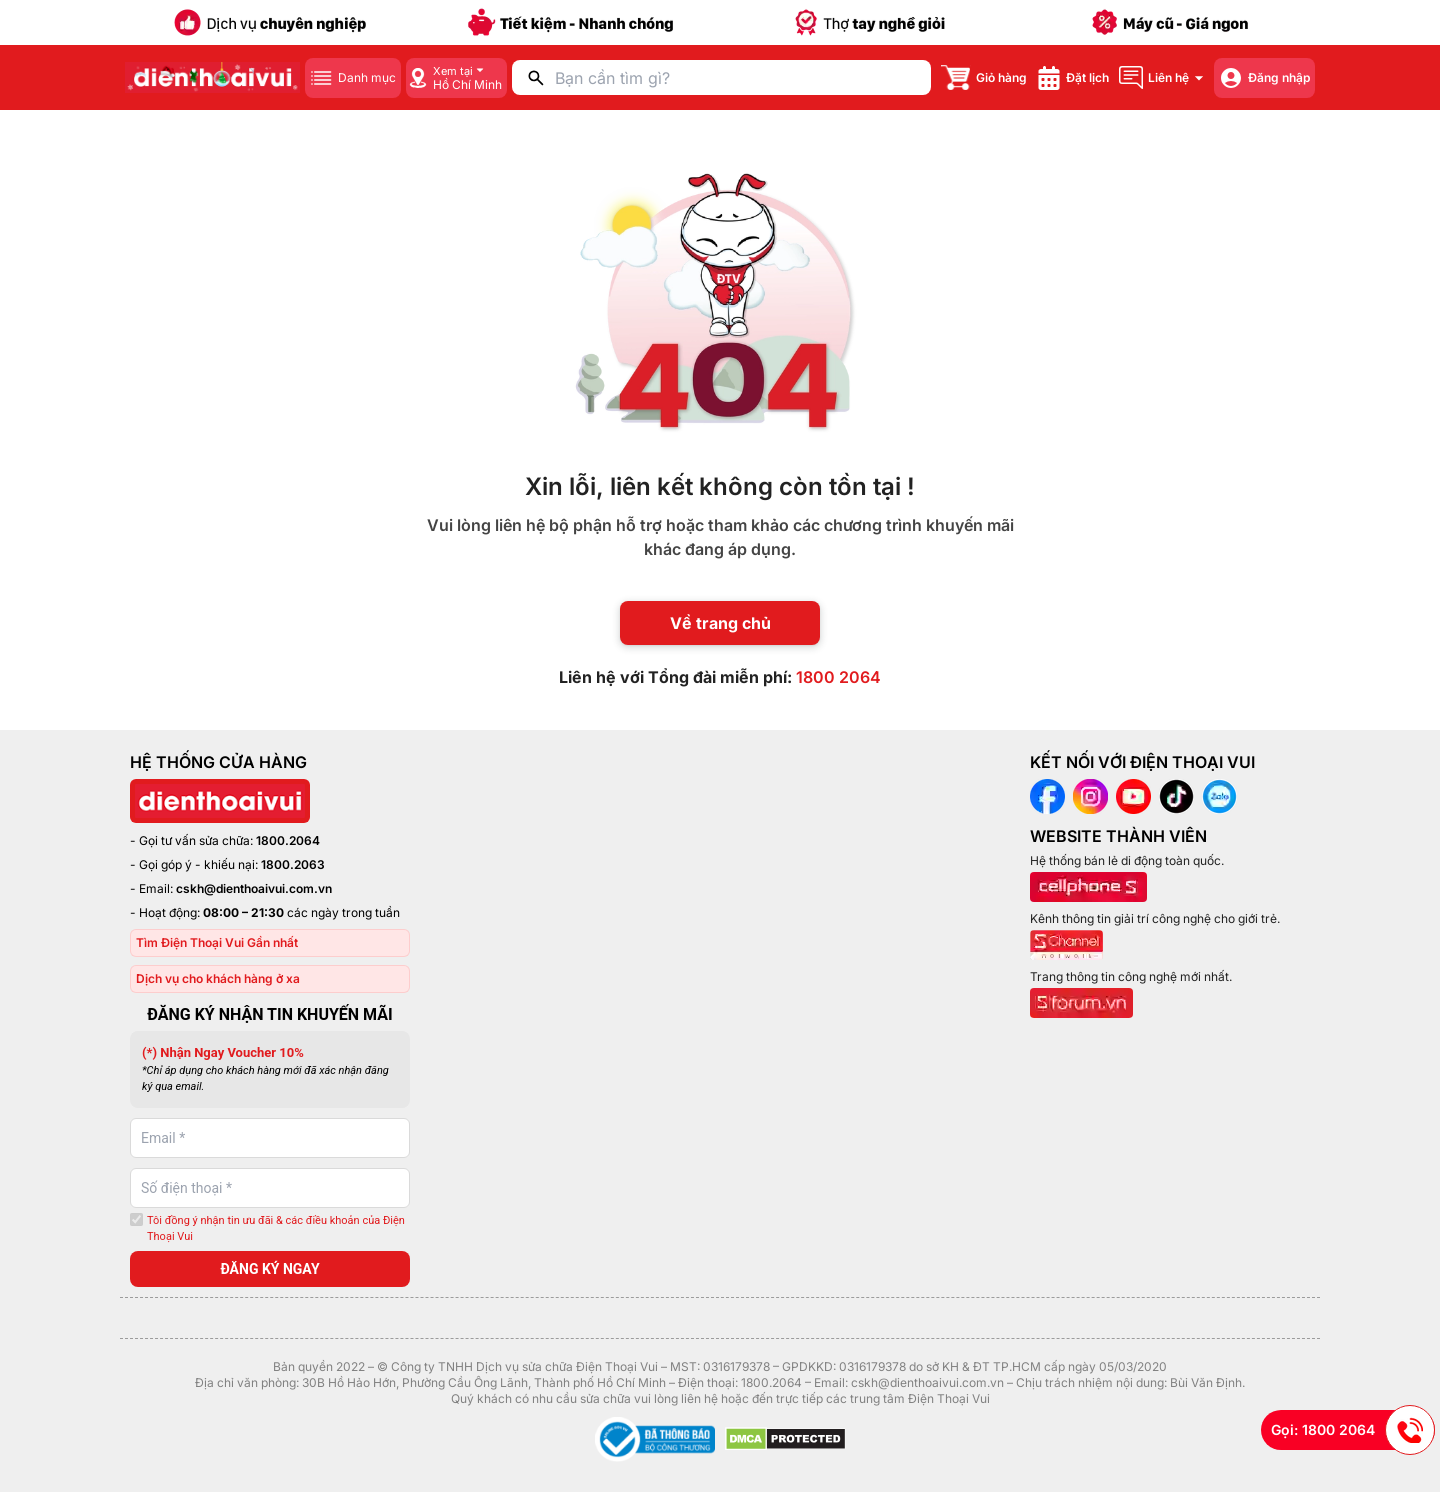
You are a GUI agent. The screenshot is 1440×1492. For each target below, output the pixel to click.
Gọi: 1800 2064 (1353, 1430)
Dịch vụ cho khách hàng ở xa (218, 978)
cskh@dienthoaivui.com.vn (254, 888)
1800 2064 (838, 677)
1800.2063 (293, 864)
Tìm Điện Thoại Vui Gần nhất (217, 942)
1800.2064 (288, 840)
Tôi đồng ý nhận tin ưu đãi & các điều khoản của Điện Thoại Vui (276, 1229)
